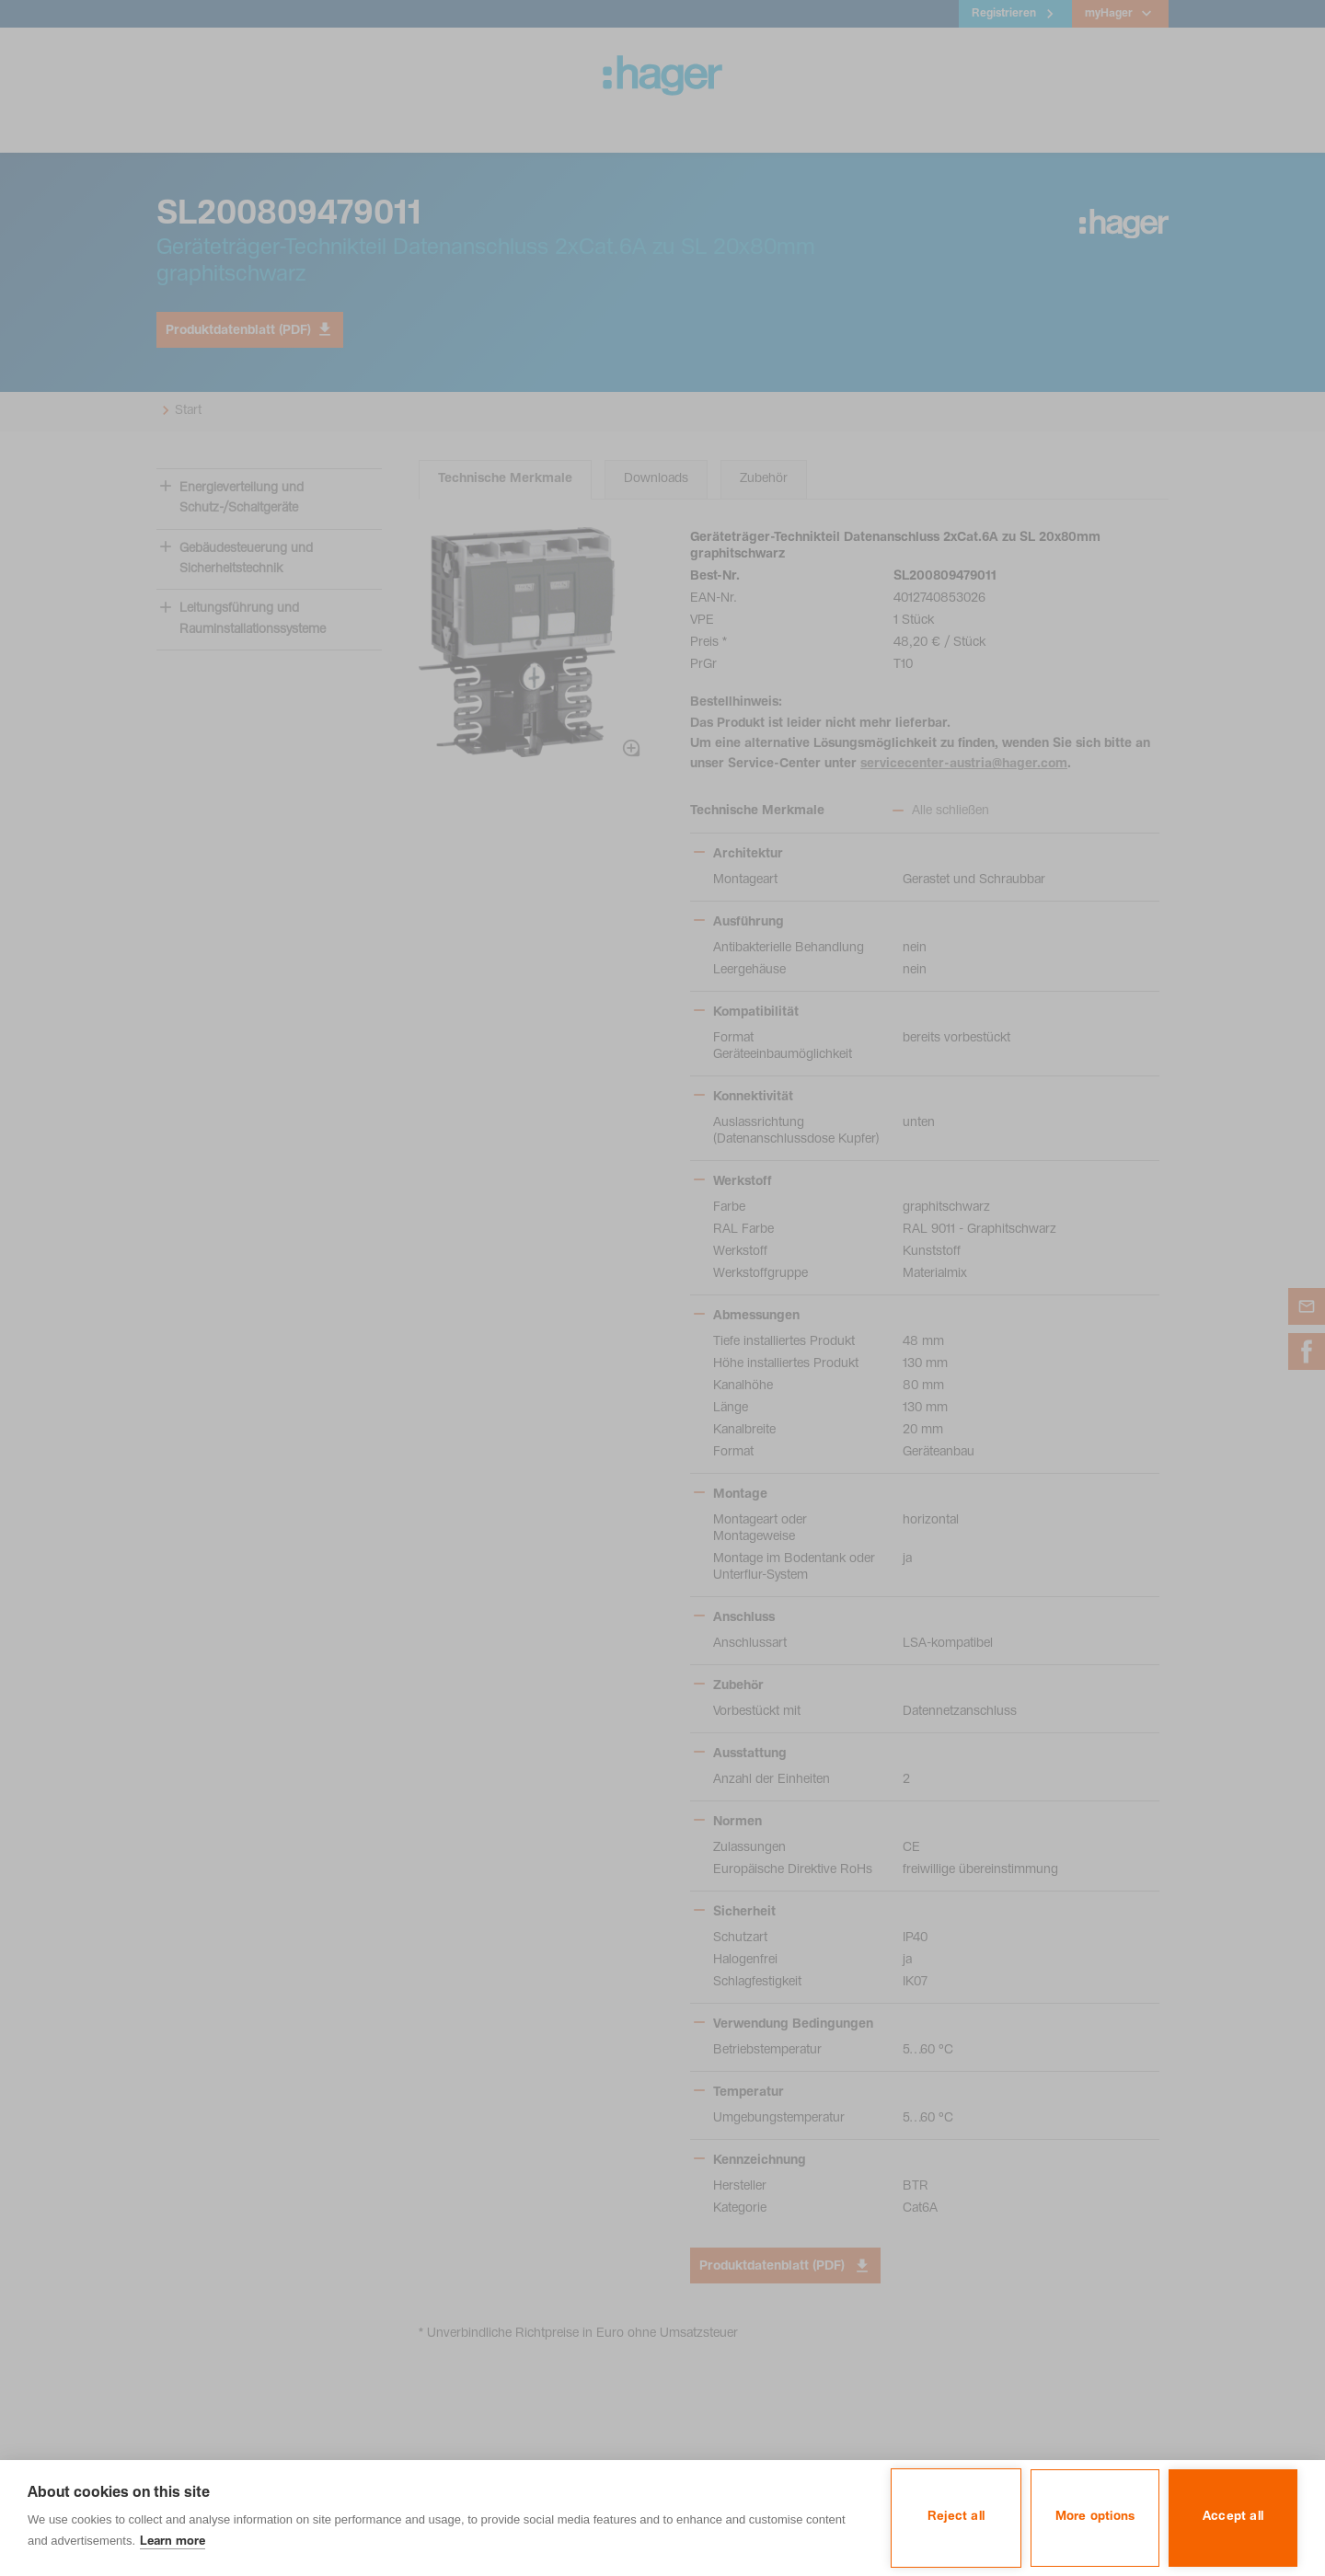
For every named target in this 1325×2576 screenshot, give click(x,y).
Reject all (956, 2517)
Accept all (1233, 2517)
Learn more (172, 2542)
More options (1095, 2517)
